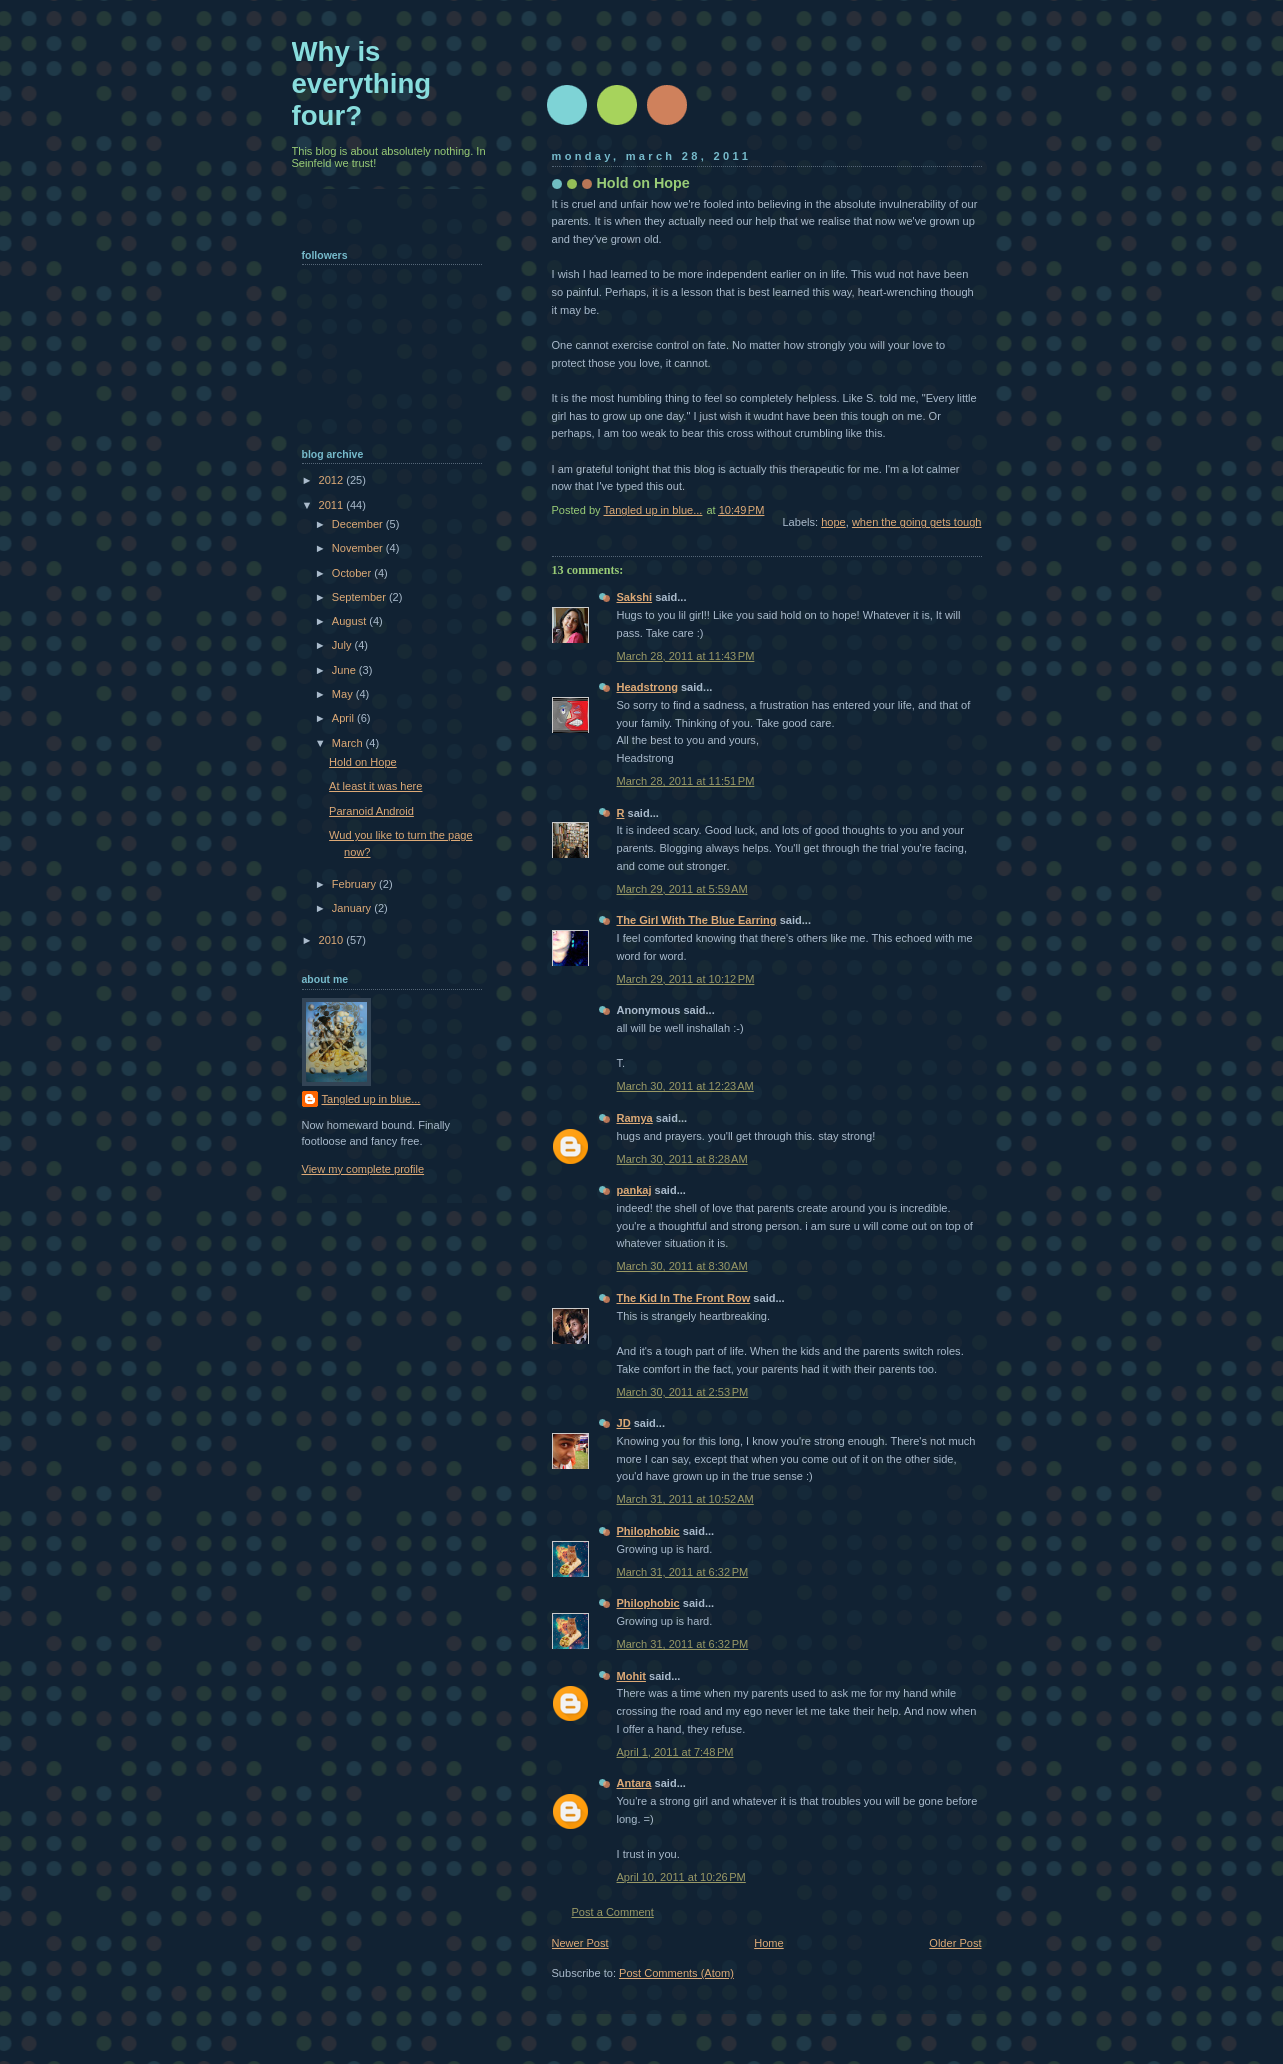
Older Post (955, 1943)
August (350, 621)
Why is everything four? (362, 83)
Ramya (635, 1118)
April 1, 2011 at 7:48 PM (675, 1752)
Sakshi (635, 597)
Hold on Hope (363, 762)
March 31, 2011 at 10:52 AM (685, 1499)
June (345, 670)
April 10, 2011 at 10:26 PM (681, 1877)
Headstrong (647, 687)
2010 (333, 940)
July (343, 645)
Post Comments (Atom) (676, 1973)
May (344, 694)
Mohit (631, 1676)
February (355, 884)
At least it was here (375, 786)
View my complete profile (363, 1169)
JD (624, 1423)
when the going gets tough (917, 522)
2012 (333, 480)
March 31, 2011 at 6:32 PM (683, 1572)
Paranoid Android (371, 811)
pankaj (634, 1190)
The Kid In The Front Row (684, 1298)
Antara (634, 1783)
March (349, 743)
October (353, 573)
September (360, 597)
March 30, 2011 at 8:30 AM (682, 1266)
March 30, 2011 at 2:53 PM (683, 1392)
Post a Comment (613, 1912)
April (344, 718)
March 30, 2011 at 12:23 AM (685, 1086)
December (359, 524)
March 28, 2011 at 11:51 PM (686, 781)
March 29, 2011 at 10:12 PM (686, 979)
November (359, 548)
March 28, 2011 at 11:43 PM (686, 656)
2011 (333, 505)
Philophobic (648, 1531)
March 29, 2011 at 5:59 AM (682, 889)
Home (768, 1943)
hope (833, 522)
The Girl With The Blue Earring (697, 920)
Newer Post (580, 1943)
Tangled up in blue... (371, 1099)
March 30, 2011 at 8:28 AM (682, 1159)
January (353, 908)
